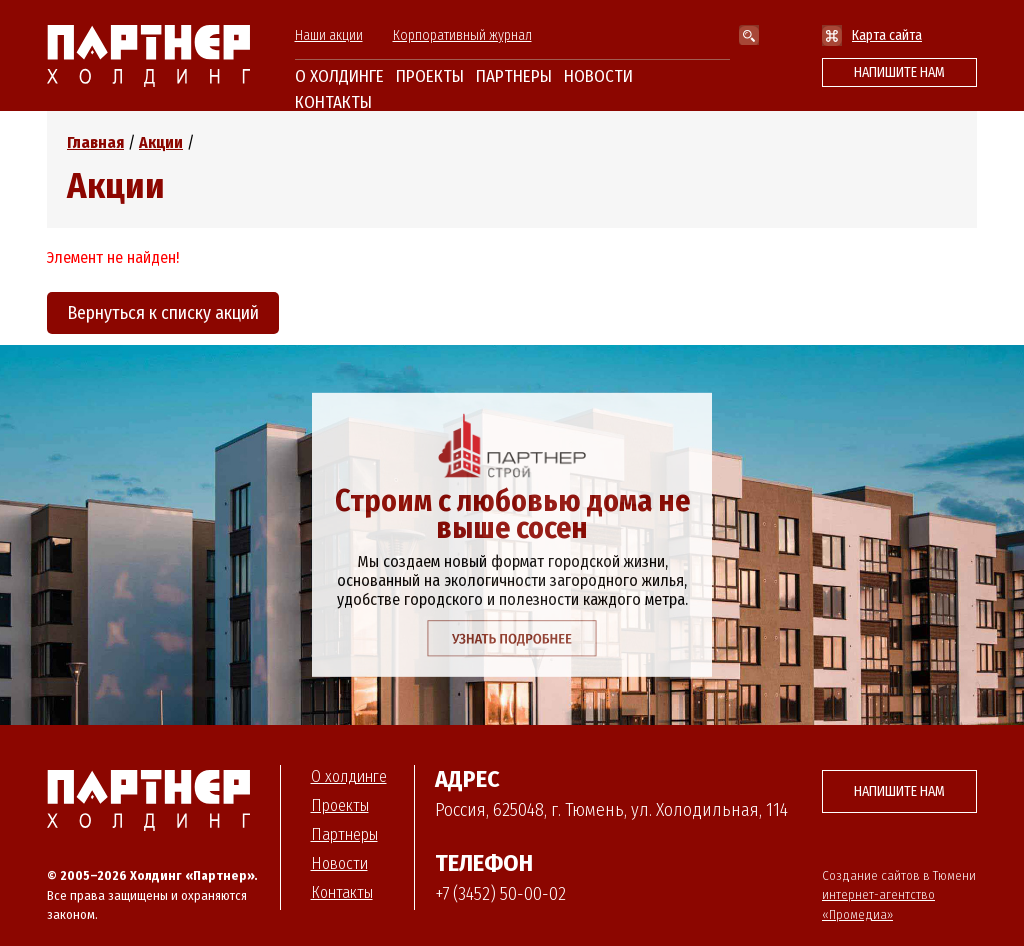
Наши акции (329, 35)
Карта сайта (887, 35)
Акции (161, 142)
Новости (598, 76)
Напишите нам (899, 72)
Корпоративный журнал (462, 35)
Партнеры (514, 76)
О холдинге (339, 76)
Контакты (333, 102)
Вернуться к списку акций (163, 313)
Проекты (430, 76)
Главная (95, 142)
